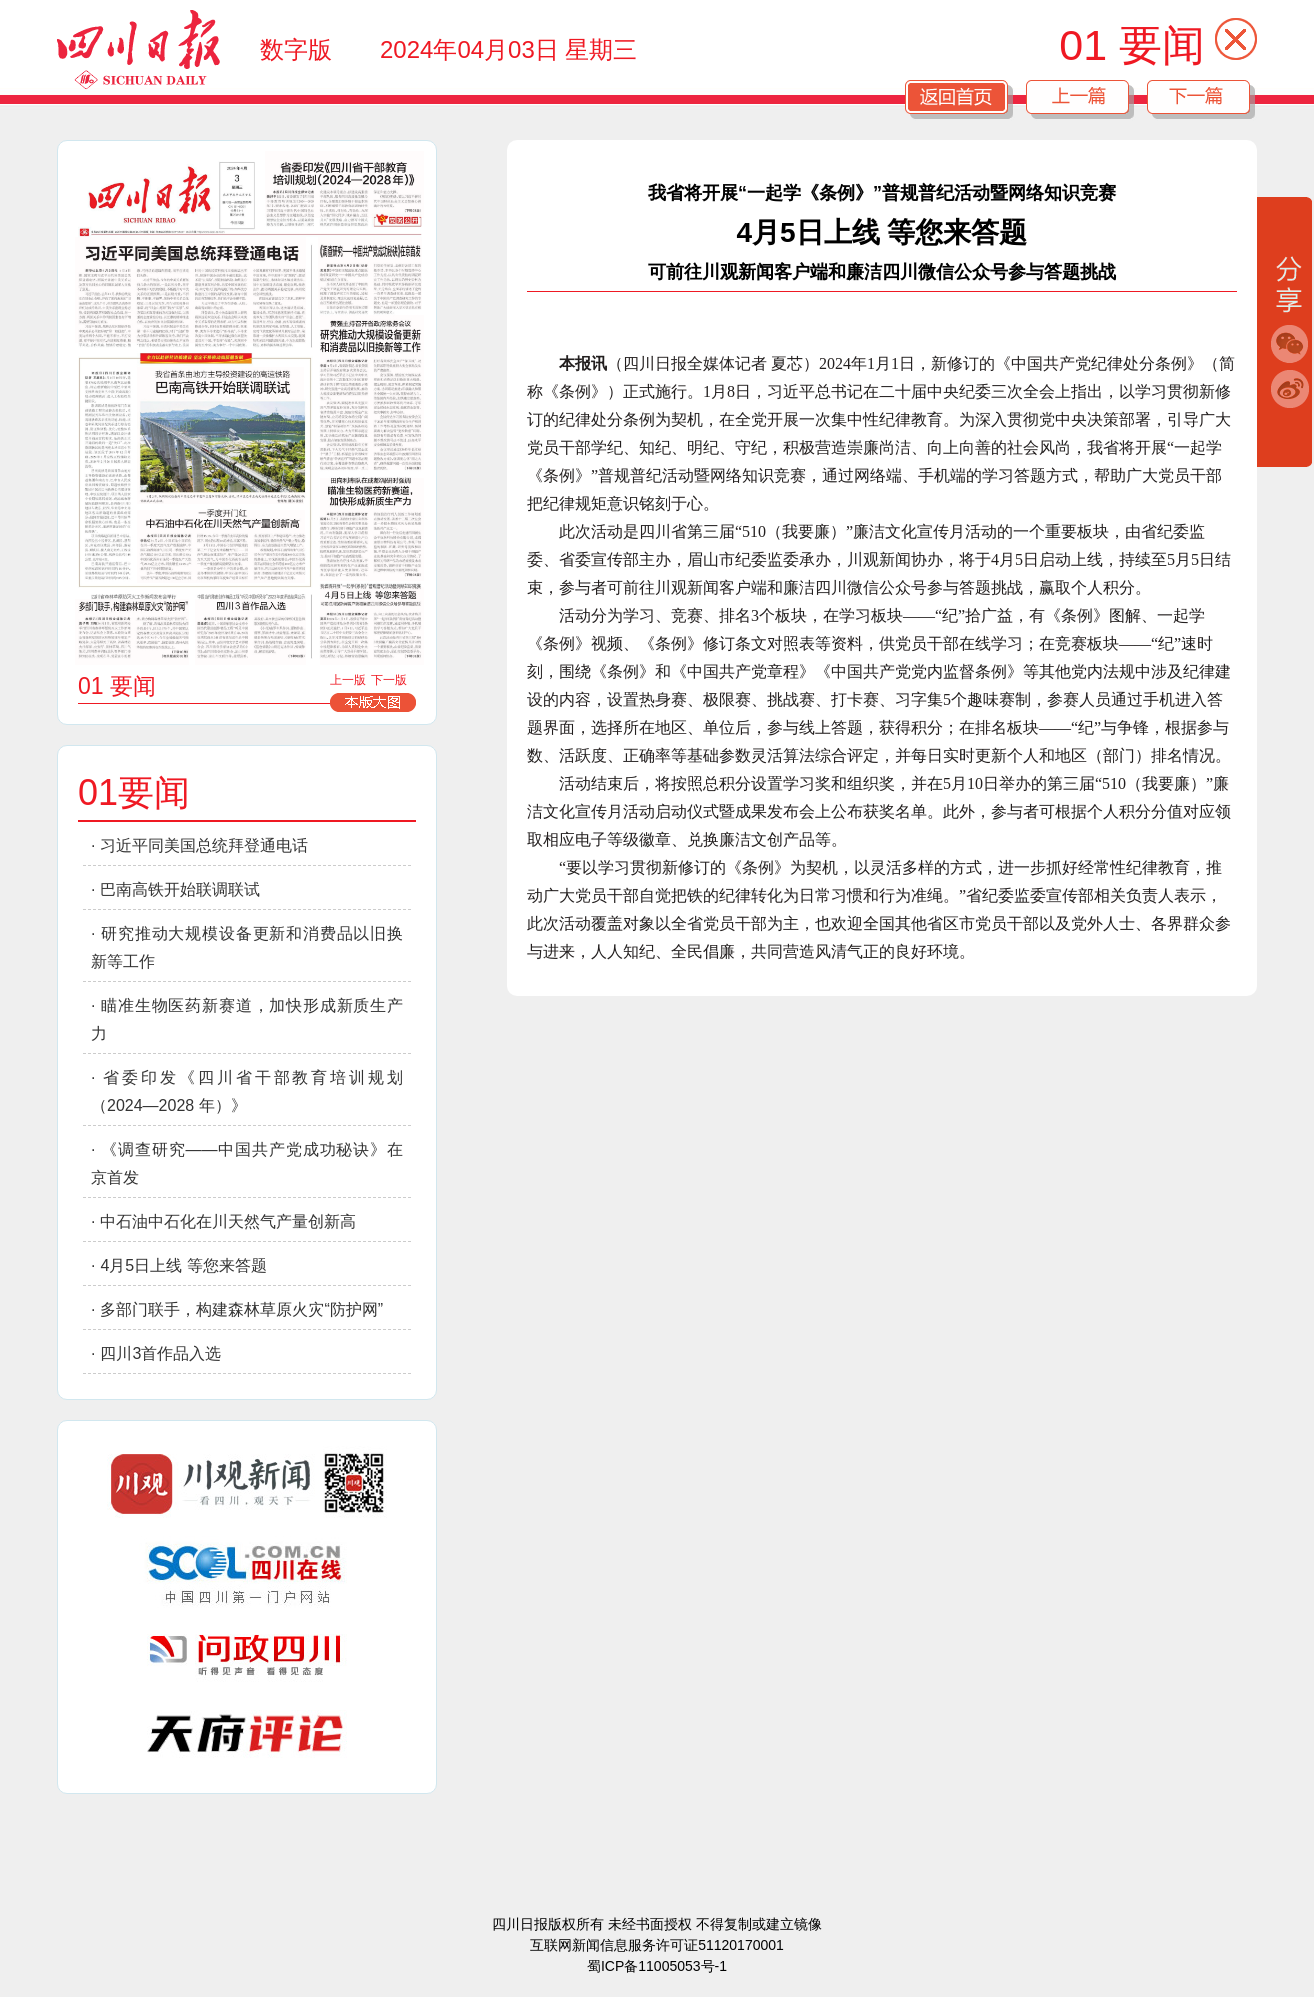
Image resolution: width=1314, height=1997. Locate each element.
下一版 (389, 680)
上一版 (348, 680)
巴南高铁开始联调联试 (180, 889)
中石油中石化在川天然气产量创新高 (228, 1221)
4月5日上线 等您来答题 (183, 1265)
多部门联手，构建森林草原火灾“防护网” (241, 1309)
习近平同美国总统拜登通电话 (204, 845)
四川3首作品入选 (160, 1353)
